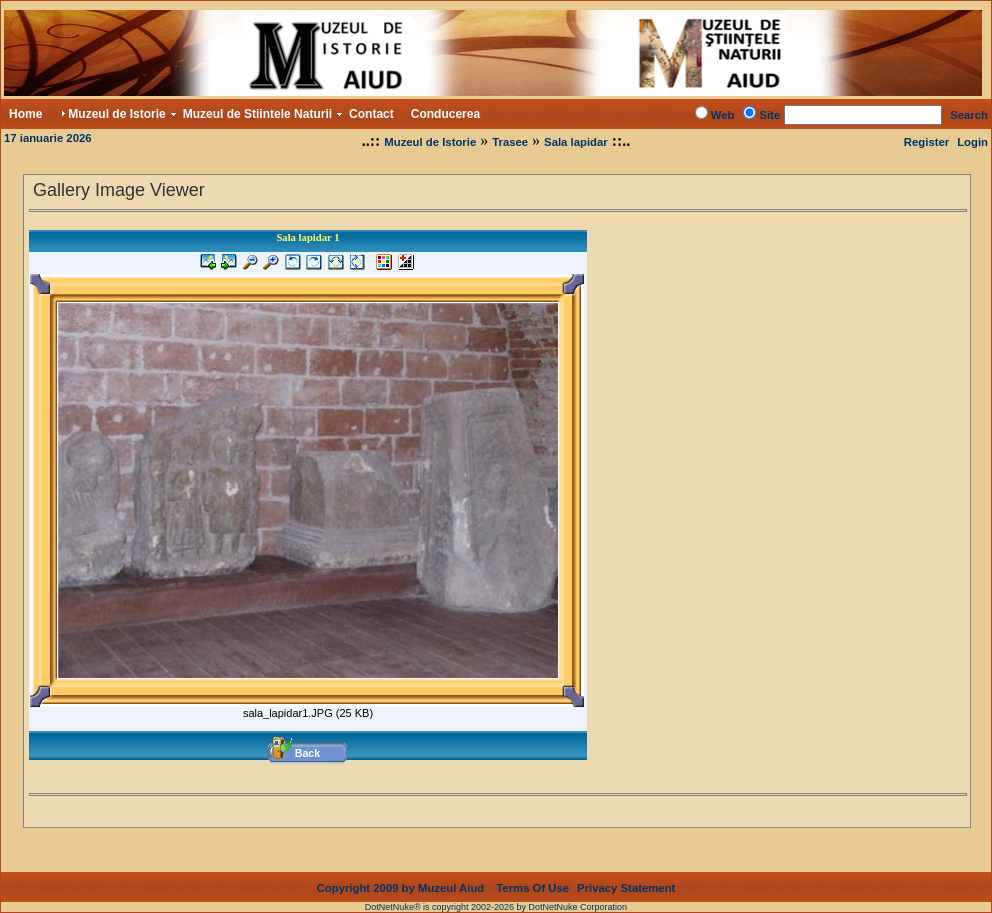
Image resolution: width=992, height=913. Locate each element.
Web (723, 115)
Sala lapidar (576, 142)
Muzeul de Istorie (430, 142)
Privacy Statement (626, 888)
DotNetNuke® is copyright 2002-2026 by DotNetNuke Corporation (496, 907)
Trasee (510, 142)
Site (769, 115)
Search (969, 115)
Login (972, 142)
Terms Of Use (532, 888)
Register (926, 142)
